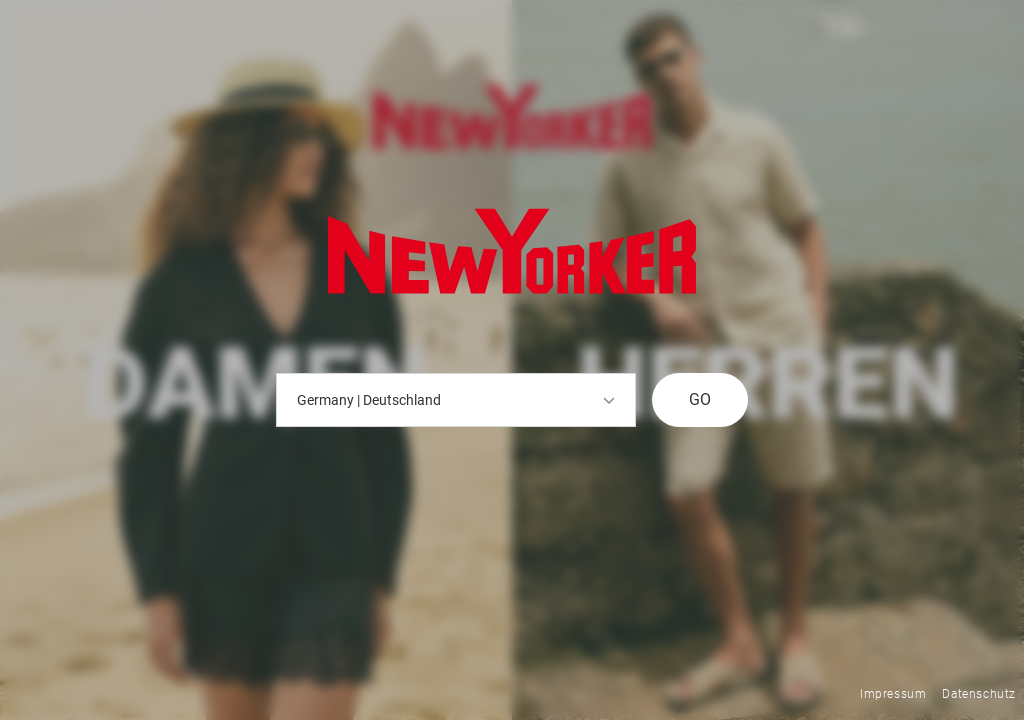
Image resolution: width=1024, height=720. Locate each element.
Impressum (893, 694)
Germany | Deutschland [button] (456, 400)
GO (700, 399)
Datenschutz (979, 694)
